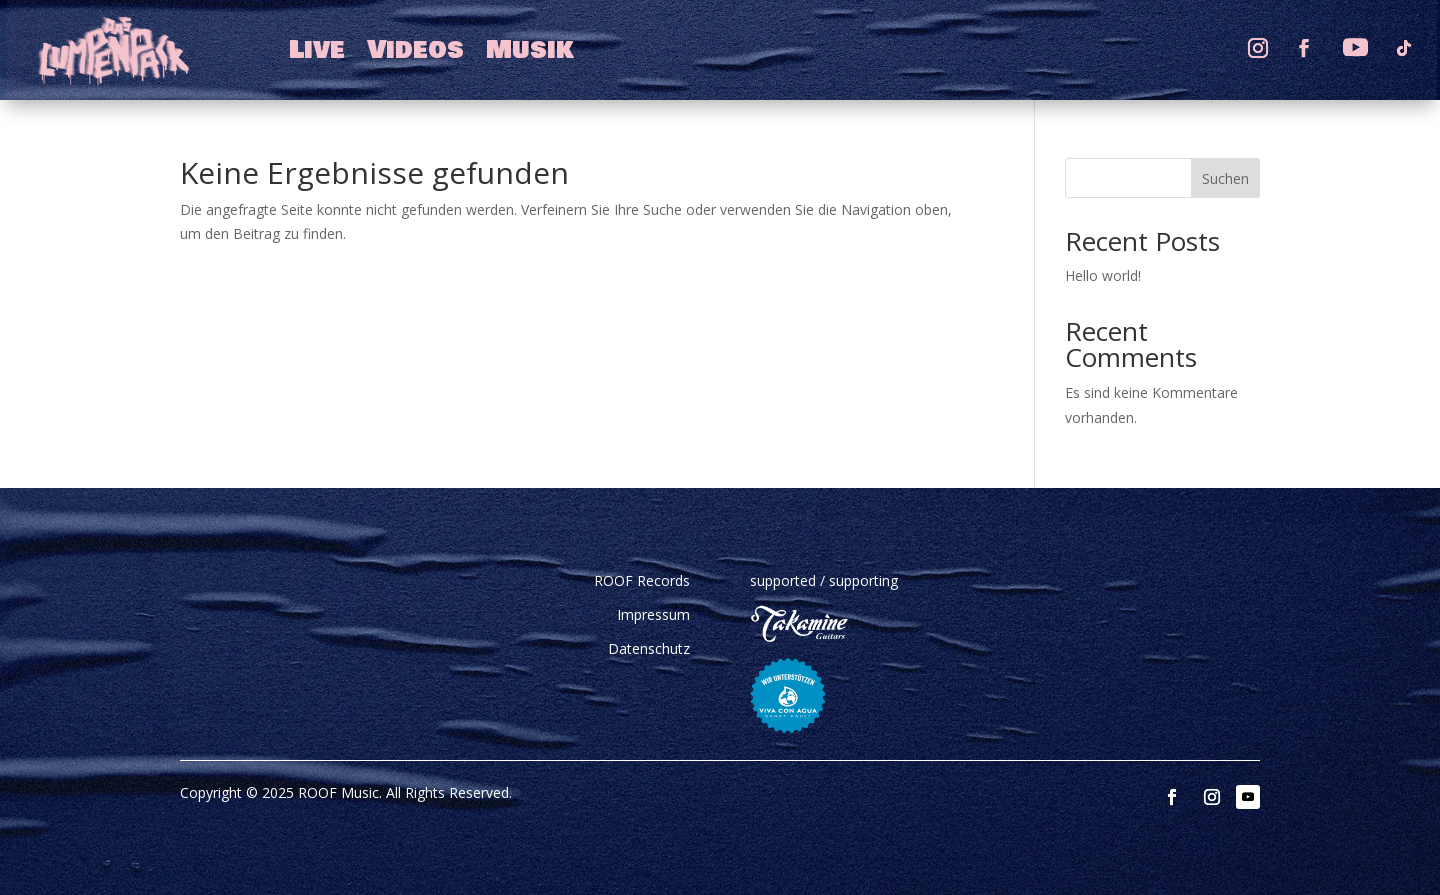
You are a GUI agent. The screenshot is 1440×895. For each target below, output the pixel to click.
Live (317, 50)
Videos (415, 50)
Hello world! (1103, 275)
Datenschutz (649, 648)
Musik (530, 50)
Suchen (1225, 178)
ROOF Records (642, 580)
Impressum (653, 614)
